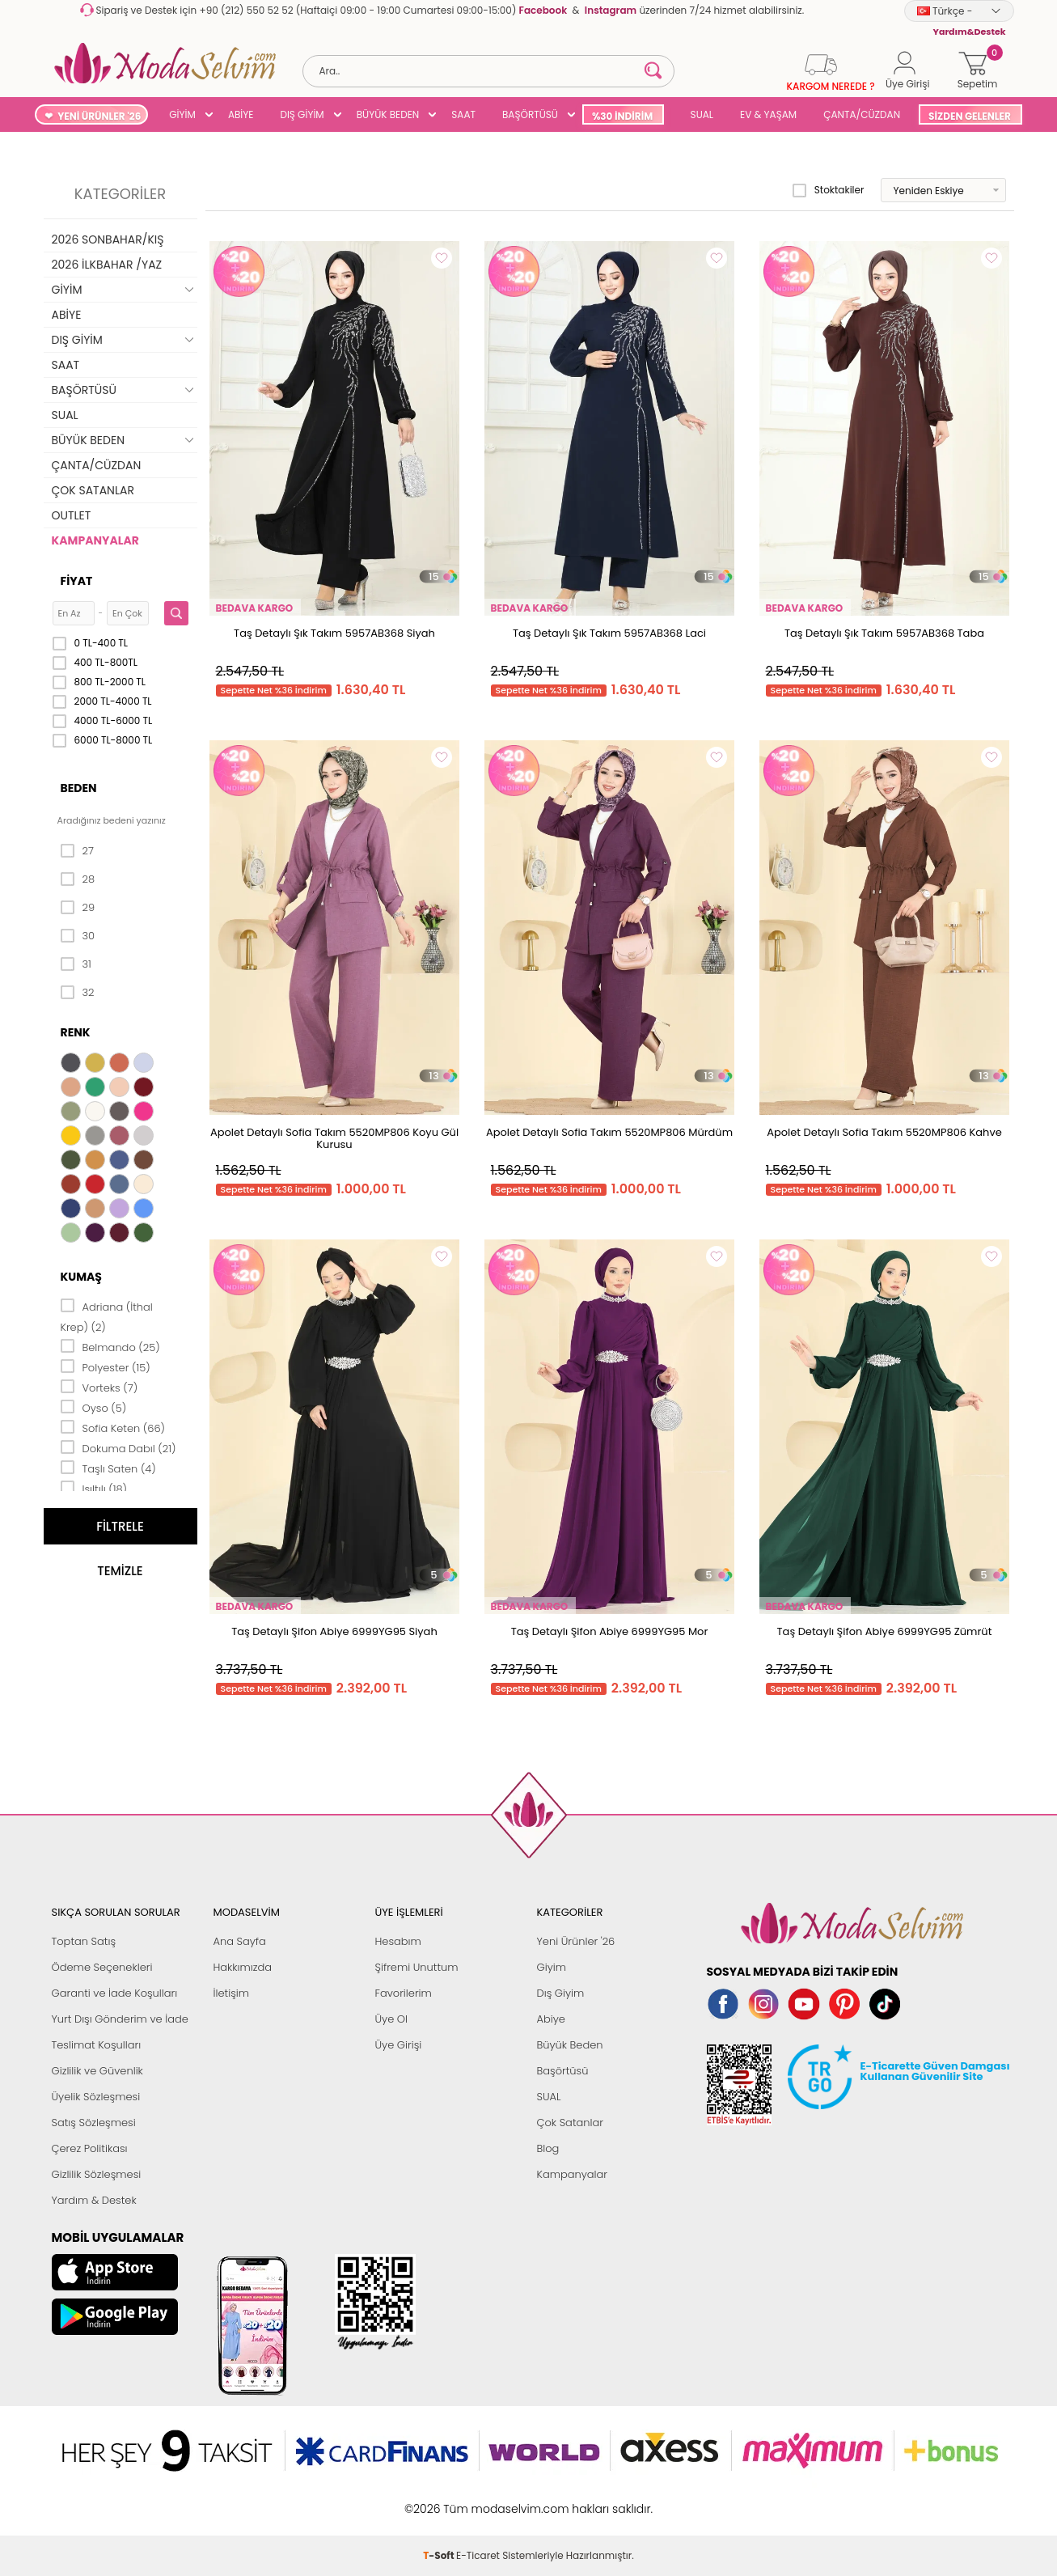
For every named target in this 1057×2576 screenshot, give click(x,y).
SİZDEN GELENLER (969, 116)
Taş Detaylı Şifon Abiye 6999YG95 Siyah (334, 1631)
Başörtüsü (563, 2070)
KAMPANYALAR (95, 540)
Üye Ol (391, 2019)
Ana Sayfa (240, 1941)
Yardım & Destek (94, 2200)
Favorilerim (403, 1993)
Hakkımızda (243, 1967)
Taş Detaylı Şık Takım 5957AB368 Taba (884, 633)
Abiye (551, 2019)
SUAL (699, 114)
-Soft (439, 2500)
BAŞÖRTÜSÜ (530, 114)
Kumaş (81, 1277)
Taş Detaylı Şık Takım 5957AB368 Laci (609, 633)
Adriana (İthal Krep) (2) (107, 1316)
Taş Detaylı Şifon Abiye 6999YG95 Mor (609, 1631)
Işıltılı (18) (94, 1488)
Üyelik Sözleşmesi (96, 2096)
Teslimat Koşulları (97, 2045)
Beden (79, 788)
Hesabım (398, 1941)
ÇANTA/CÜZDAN (861, 114)
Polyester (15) (105, 1366)
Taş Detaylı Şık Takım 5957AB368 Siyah (334, 633)
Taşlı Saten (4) (108, 1468)
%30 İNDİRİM (622, 116)
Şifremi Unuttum (417, 1967)
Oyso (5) (94, 1407)
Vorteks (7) (99, 1387)
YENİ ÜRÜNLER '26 (99, 116)
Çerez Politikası (90, 2148)
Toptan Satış (84, 1941)
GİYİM (182, 114)
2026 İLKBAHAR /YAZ (107, 264)
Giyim (552, 1967)
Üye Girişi (398, 2045)
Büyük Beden (570, 2045)
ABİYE (241, 114)
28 (78, 879)
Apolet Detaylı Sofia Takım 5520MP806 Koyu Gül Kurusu (334, 1138)
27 (77, 851)
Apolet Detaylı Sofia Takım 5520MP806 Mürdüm (609, 1132)
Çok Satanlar (570, 2122)
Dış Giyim (561, 1993)
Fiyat (77, 581)
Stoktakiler (829, 190)
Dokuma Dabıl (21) (118, 1447)
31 (76, 964)
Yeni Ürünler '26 (576, 1941)
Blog (548, 2148)
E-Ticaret (478, 2500)
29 (78, 908)
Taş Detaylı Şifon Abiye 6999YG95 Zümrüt (884, 1631)
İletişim (232, 1993)
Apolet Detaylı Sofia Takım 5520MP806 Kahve (884, 1132)
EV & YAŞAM (768, 114)
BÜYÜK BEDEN (388, 114)
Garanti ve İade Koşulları (115, 1993)
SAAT (463, 114)
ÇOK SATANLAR (93, 490)
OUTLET (71, 515)
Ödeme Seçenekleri (102, 1967)
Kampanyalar (572, 2174)
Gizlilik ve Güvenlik (97, 2070)
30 (78, 936)
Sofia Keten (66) (113, 1427)
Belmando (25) (110, 1346)
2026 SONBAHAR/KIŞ (108, 239)
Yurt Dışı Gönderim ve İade (120, 2019)
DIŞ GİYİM (301, 114)
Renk (76, 1032)
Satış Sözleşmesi (94, 2122)
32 (78, 993)
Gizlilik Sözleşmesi (97, 2174)
